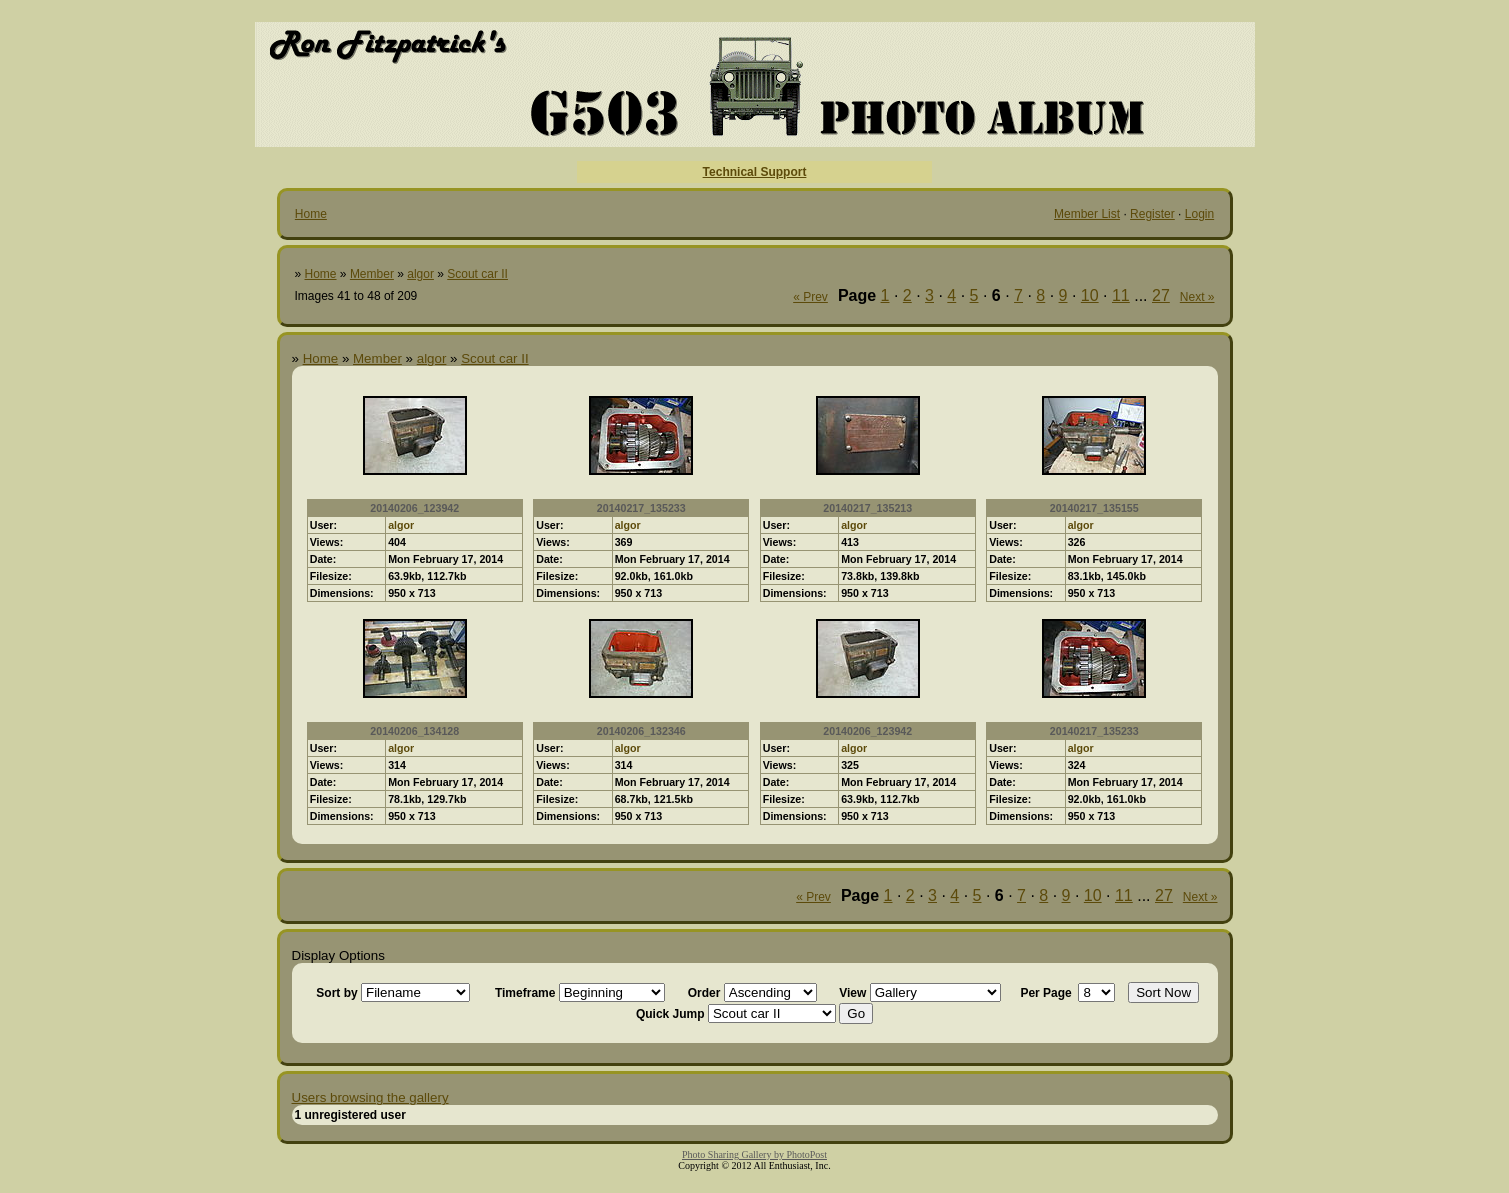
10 (1090, 295)
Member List (1087, 214)
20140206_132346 (641, 731)
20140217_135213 (867, 508)
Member (372, 274)
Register (1152, 214)
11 (1121, 295)
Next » (1197, 297)
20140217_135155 (1094, 508)
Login (1199, 214)
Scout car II (477, 274)
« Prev (810, 297)
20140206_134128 (414, 731)
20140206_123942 (414, 508)
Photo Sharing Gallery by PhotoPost (754, 1154)
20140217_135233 (641, 508)
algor (420, 274)
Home (311, 214)
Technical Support (755, 172)
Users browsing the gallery (370, 1097)
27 (1161, 295)
